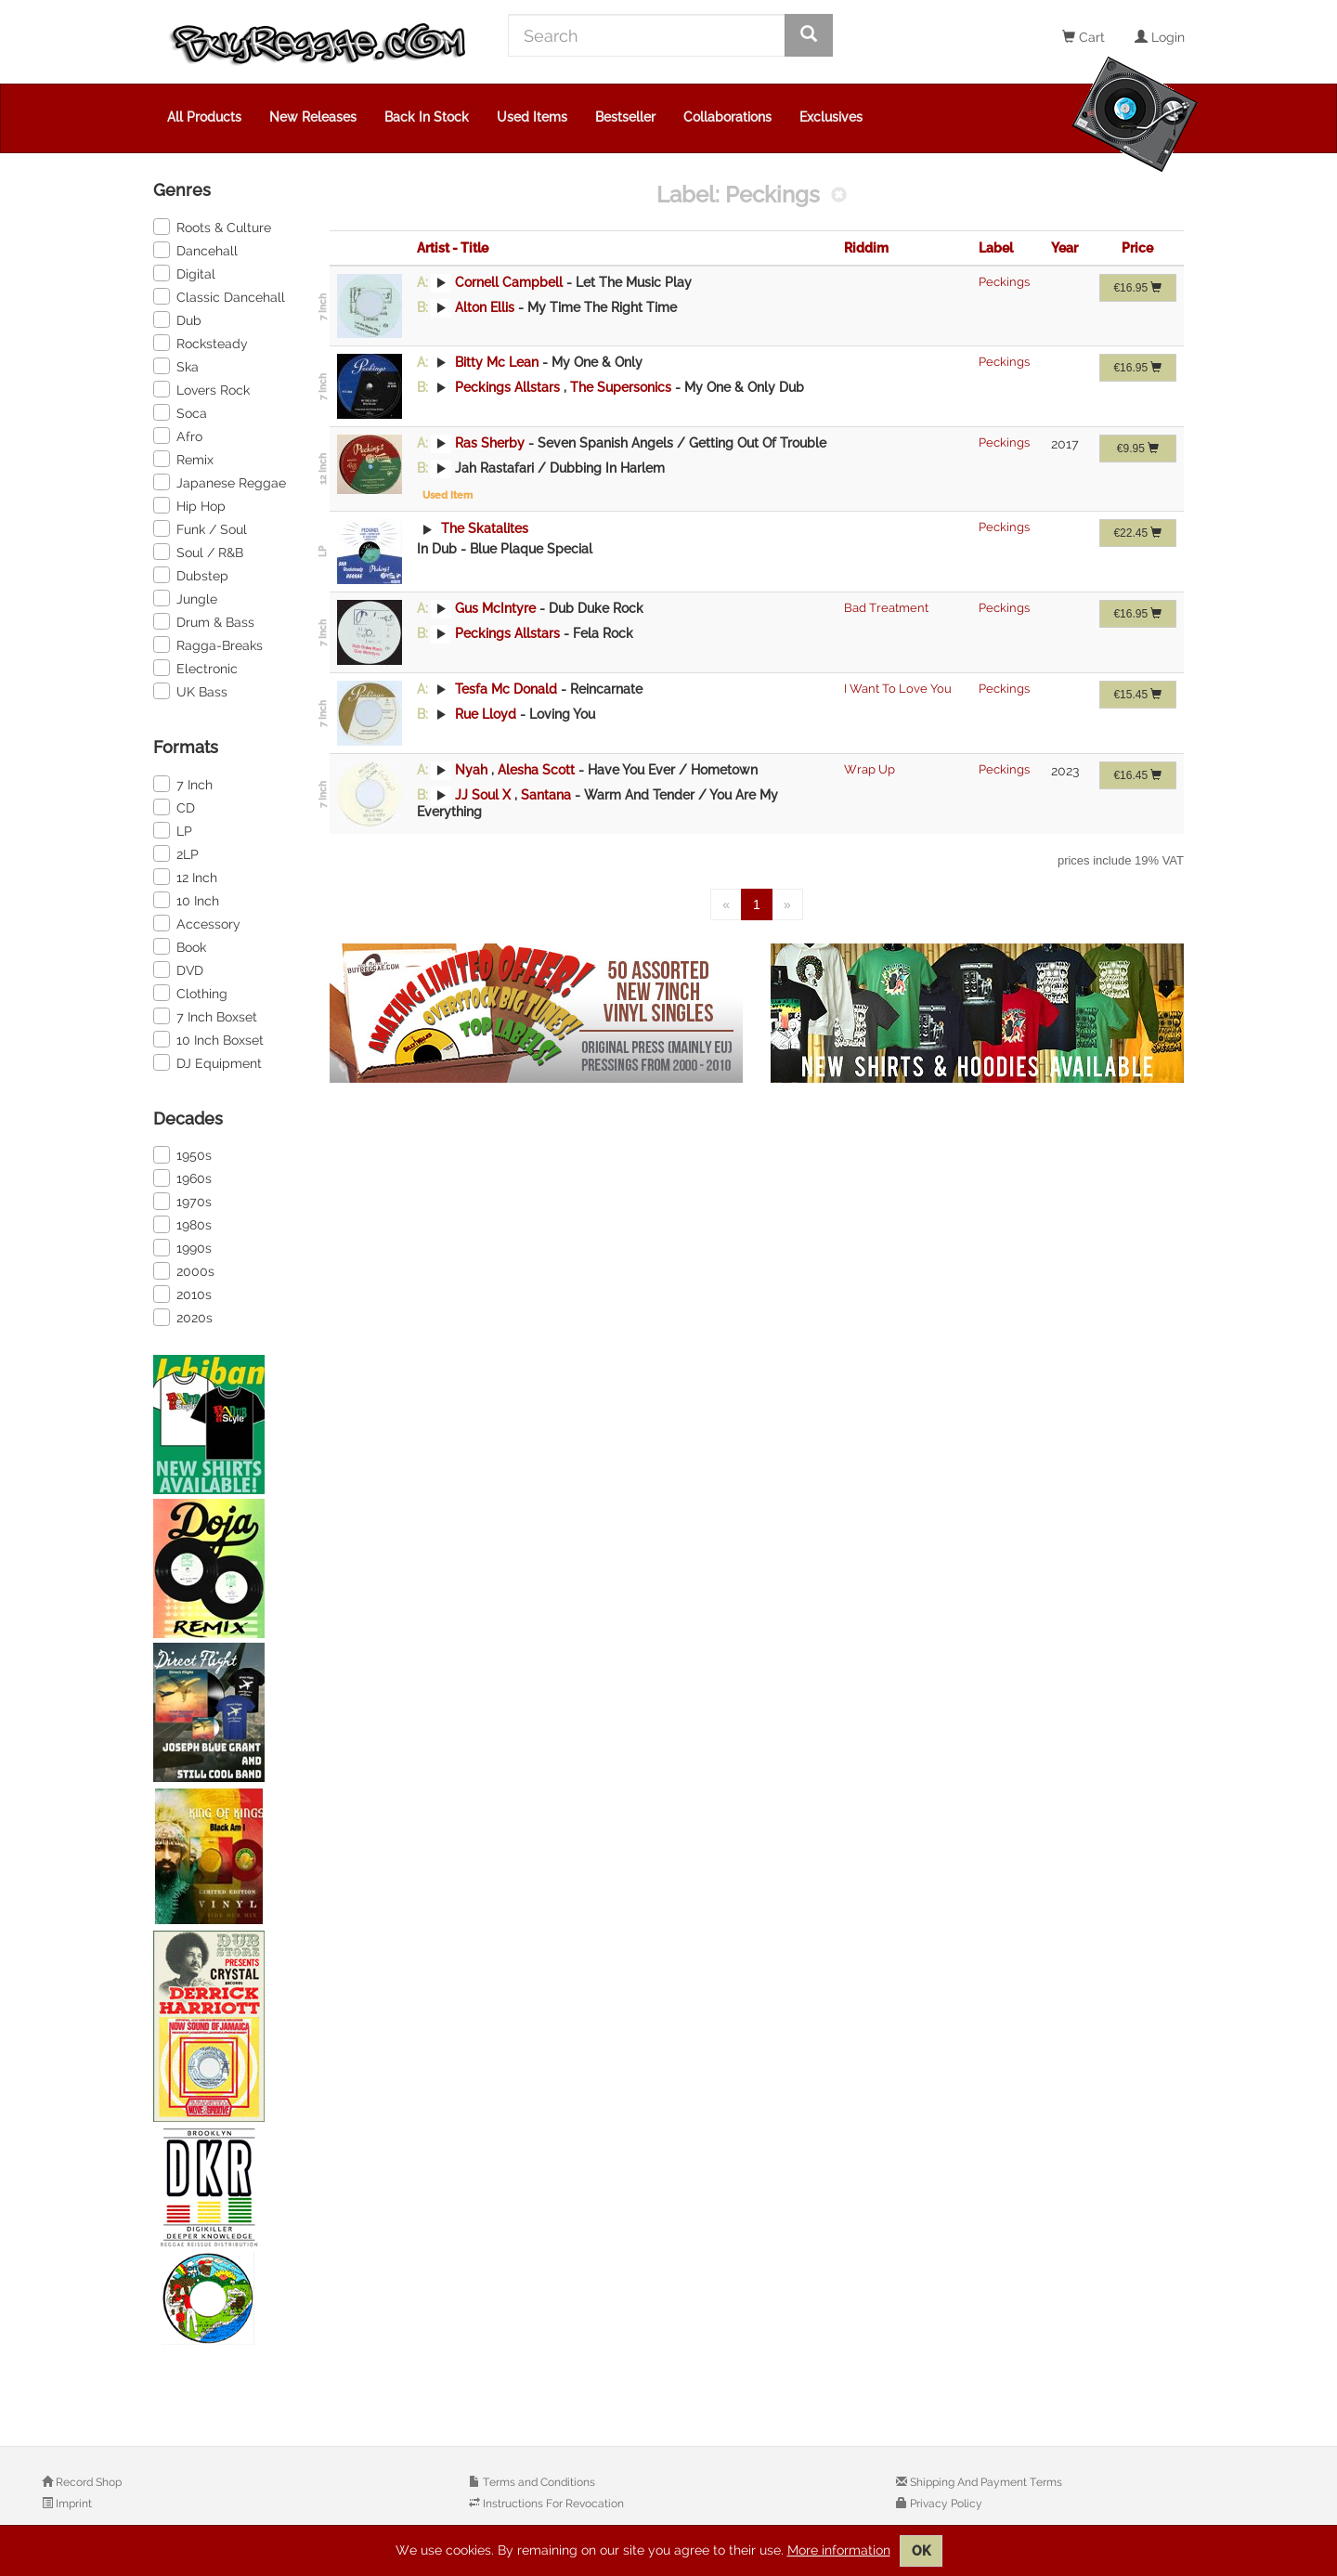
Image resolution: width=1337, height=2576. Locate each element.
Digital (184, 273)
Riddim (866, 248)
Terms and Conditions (537, 2482)
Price (1137, 248)
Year (1064, 248)
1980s (182, 1224)
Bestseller (625, 117)
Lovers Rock (201, 389)
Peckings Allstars (507, 387)
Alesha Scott (538, 769)
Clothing (190, 992)
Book (179, 946)
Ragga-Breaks (208, 644)
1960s (182, 1177)
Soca (180, 412)
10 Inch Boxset (208, 1039)
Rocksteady (200, 342)
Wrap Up (869, 769)
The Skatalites (482, 528)
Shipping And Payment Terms (984, 2482)
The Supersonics (622, 387)
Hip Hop (189, 505)
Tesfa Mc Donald (506, 689)
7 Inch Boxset (205, 1016)
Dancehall (195, 249)
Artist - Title (452, 248)
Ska (176, 366)
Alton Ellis (484, 307)
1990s (182, 1247)
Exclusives (831, 117)
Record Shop (87, 2482)
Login (1160, 37)
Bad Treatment (886, 608)
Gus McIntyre (495, 608)
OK (921, 2550)
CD (174, 807)
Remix (183, 458)
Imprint (72, 2503)
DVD (178, 969)
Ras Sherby (489, 443)
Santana (548, 794)
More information (838, 2550)
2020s (183, 1316)
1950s (182, 1154)
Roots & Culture (212, 226)
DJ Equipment (207, 1062)
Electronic (195, 667)
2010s (182, 1293)
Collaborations (727, 117)
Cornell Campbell (508, 282)
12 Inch (185, 876)
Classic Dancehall (219, 296)
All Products (204, 117)
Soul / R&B (198, 551)
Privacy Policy (944, 2503)
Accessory (196, 923)
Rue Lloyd (485, 714)
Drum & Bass (203, 621)
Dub (177, 319)
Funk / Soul (200, 528)
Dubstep (190, 574)
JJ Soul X (482, 794)
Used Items (532, 117)
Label (996, 248)
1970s (182, 1200)
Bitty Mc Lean (496, 362)
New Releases (313, 117)
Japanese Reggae (219, 482)
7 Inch (183, 783)
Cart (1083, 37)
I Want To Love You (898, 689)
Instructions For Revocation (552, 2503)
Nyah (471, 769)
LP (172, 830)
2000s (183, 1270)
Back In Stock (426, 117)
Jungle (185, 598)
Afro (177, 435)
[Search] (646, 35)
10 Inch (186, 899)
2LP (176, 853)
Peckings (1004, 282)
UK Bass (190, 691)
